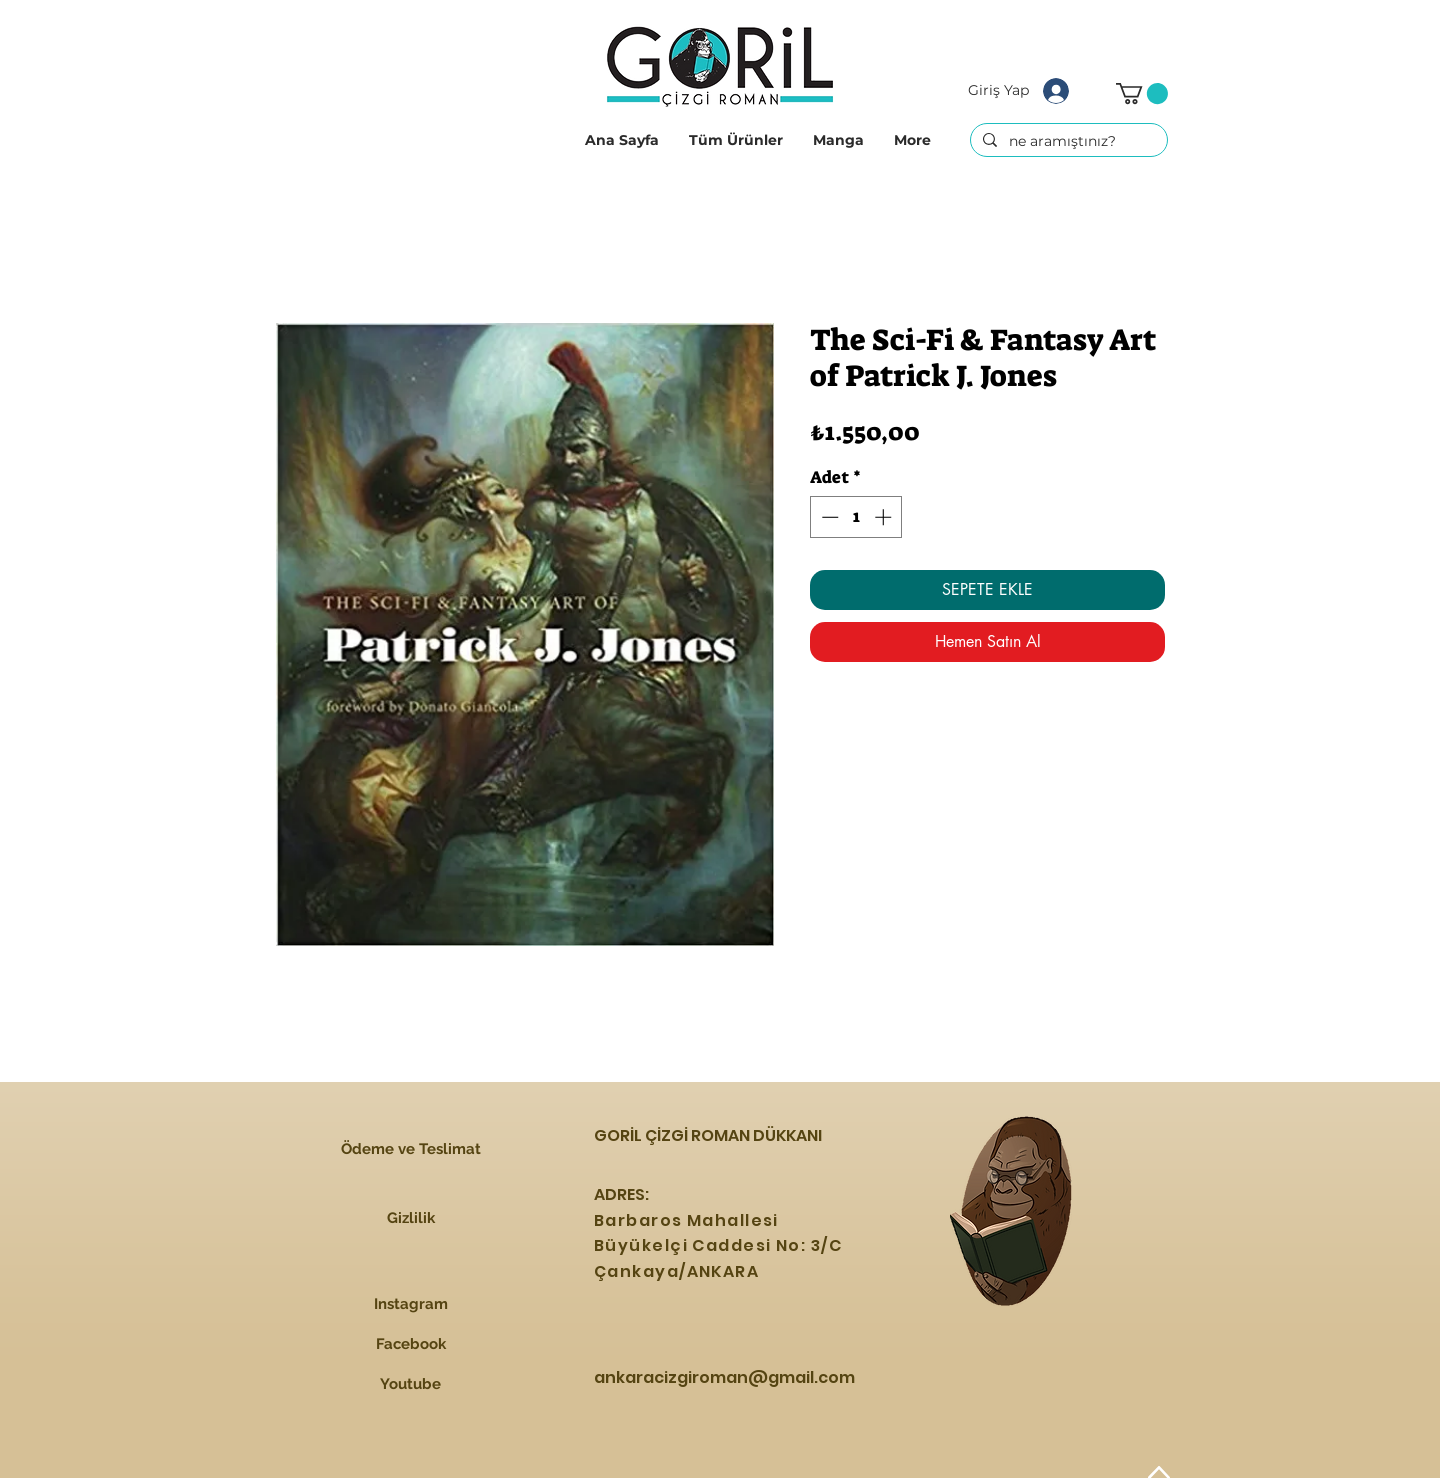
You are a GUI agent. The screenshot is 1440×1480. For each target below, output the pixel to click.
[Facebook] (410, 1345)
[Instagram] (410, 1305)
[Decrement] (828, 517)
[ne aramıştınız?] (1067, 142)
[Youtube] (410, 1385)
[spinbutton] (856, 517)
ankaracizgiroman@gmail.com (724, 1377)
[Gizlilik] (410, 1218)
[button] (736, 140)
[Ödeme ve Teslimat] (410, 1149)
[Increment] (885, 517)
